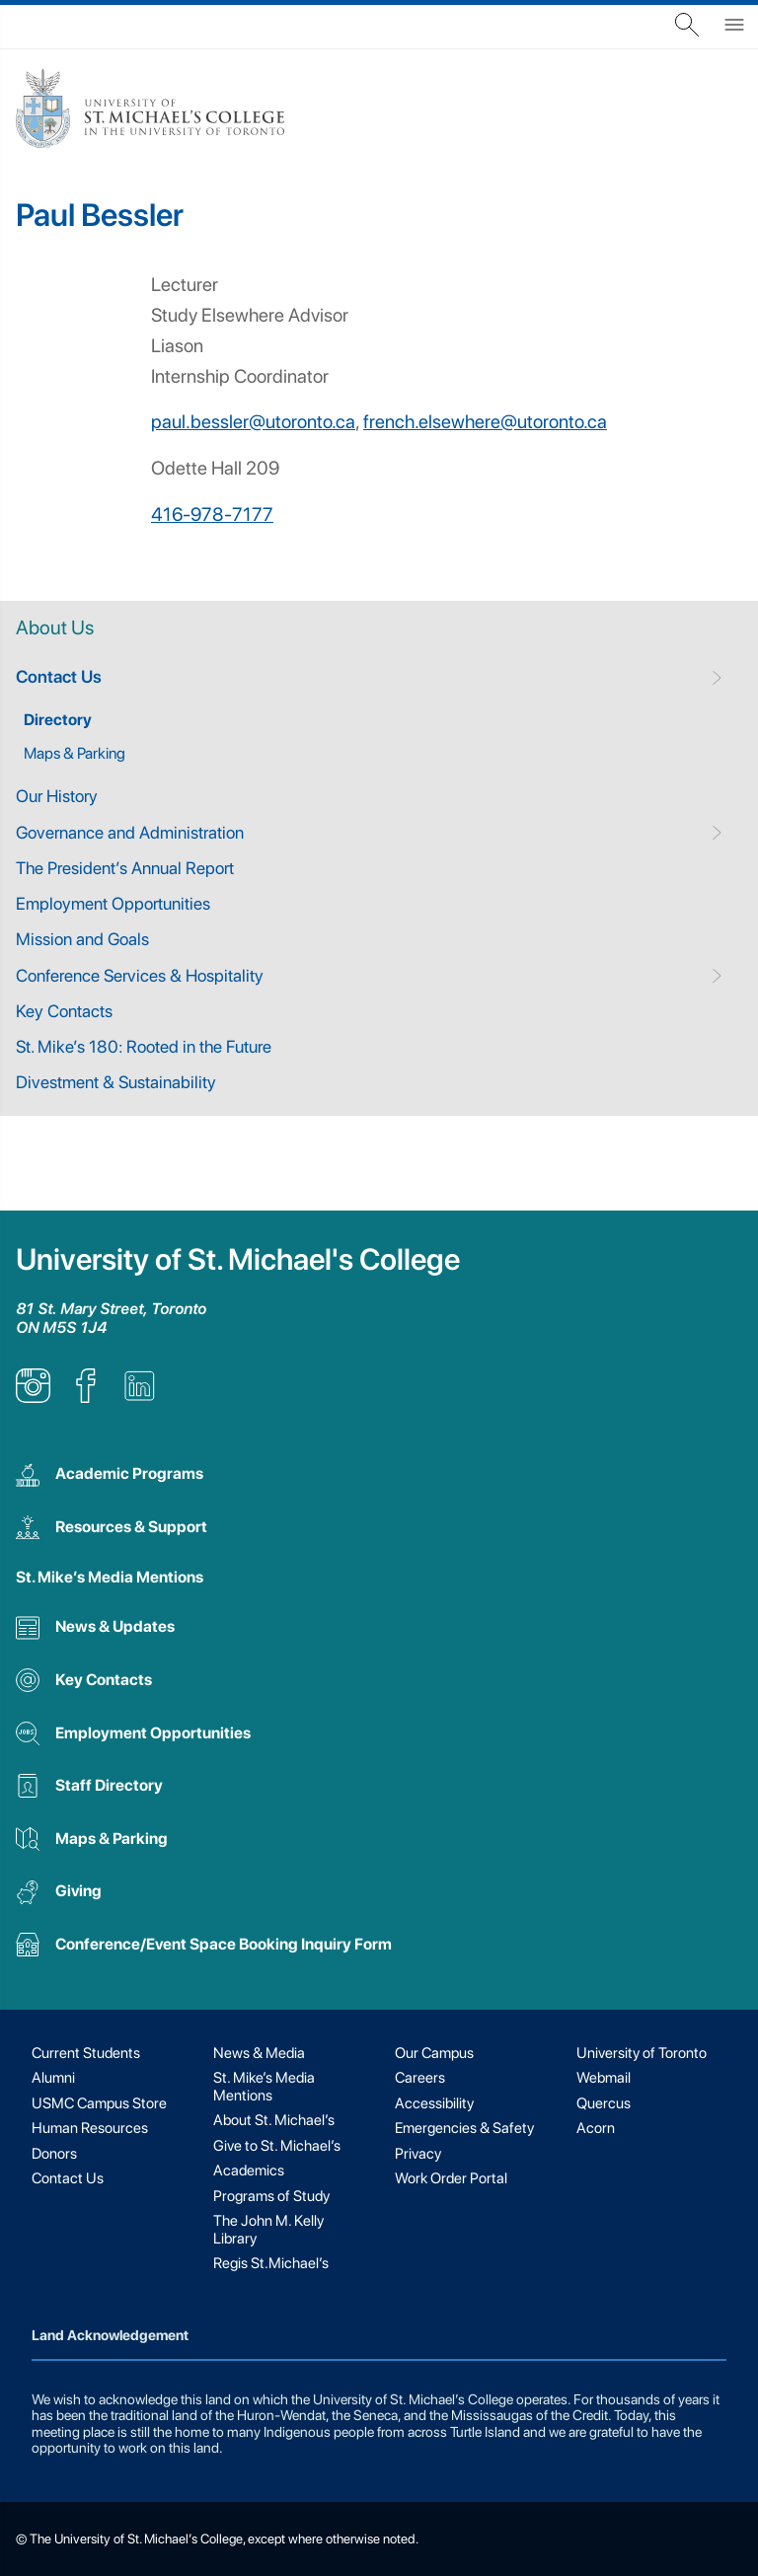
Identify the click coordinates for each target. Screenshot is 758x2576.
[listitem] (33, 1397)
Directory (58, 719)
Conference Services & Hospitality (140, 975)
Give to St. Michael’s (277, 2146)
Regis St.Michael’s (271, 2263)
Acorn (595, 2128)
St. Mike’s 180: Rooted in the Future (143, 1046)
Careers (420, 2078)
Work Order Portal (451, 2178)
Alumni (53, 2078)
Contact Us (59, 676)
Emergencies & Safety (464, 2128)
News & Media (259, 2053)
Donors (54, 2154)
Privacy (418, 2154)
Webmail (603, 2078)
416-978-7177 (212, 514)
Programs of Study (271, 2196)
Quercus (603, 2103)
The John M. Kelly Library (268, 2229)
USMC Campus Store (99, 2103)
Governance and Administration (130, 832)
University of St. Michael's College (238, 1259)
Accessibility (434, 2103)
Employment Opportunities (113, 903)
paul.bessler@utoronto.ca (253, 421)
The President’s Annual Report (125, 867)
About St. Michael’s (274, 2120)
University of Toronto (641, 2053)
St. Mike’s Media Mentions (109, 1577)
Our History (57, 795)
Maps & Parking (74, 753)
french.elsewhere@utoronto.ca (485, 421)
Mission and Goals (82, 938)
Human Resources (90, 2128)
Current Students (86, 2053)
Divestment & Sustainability (116, 1081)
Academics (248, 2170)
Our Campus (434, 2053)
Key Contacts (64, 1010)
